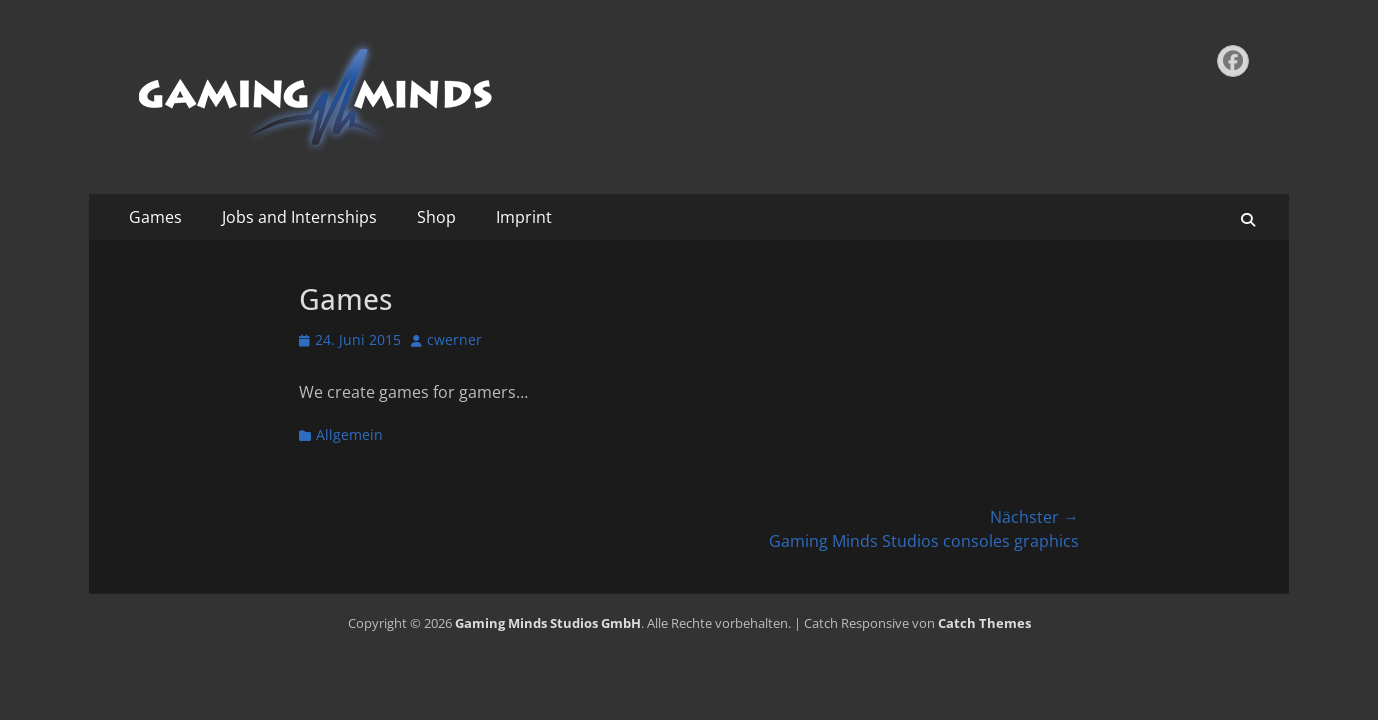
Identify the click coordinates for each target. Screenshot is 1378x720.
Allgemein (349, 434)
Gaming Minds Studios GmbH (548, 623)
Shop (436, 217)
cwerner (454, 339)
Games (155, 217)
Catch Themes (984, 623)
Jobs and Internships (299, 217)
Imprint (524, 217)
